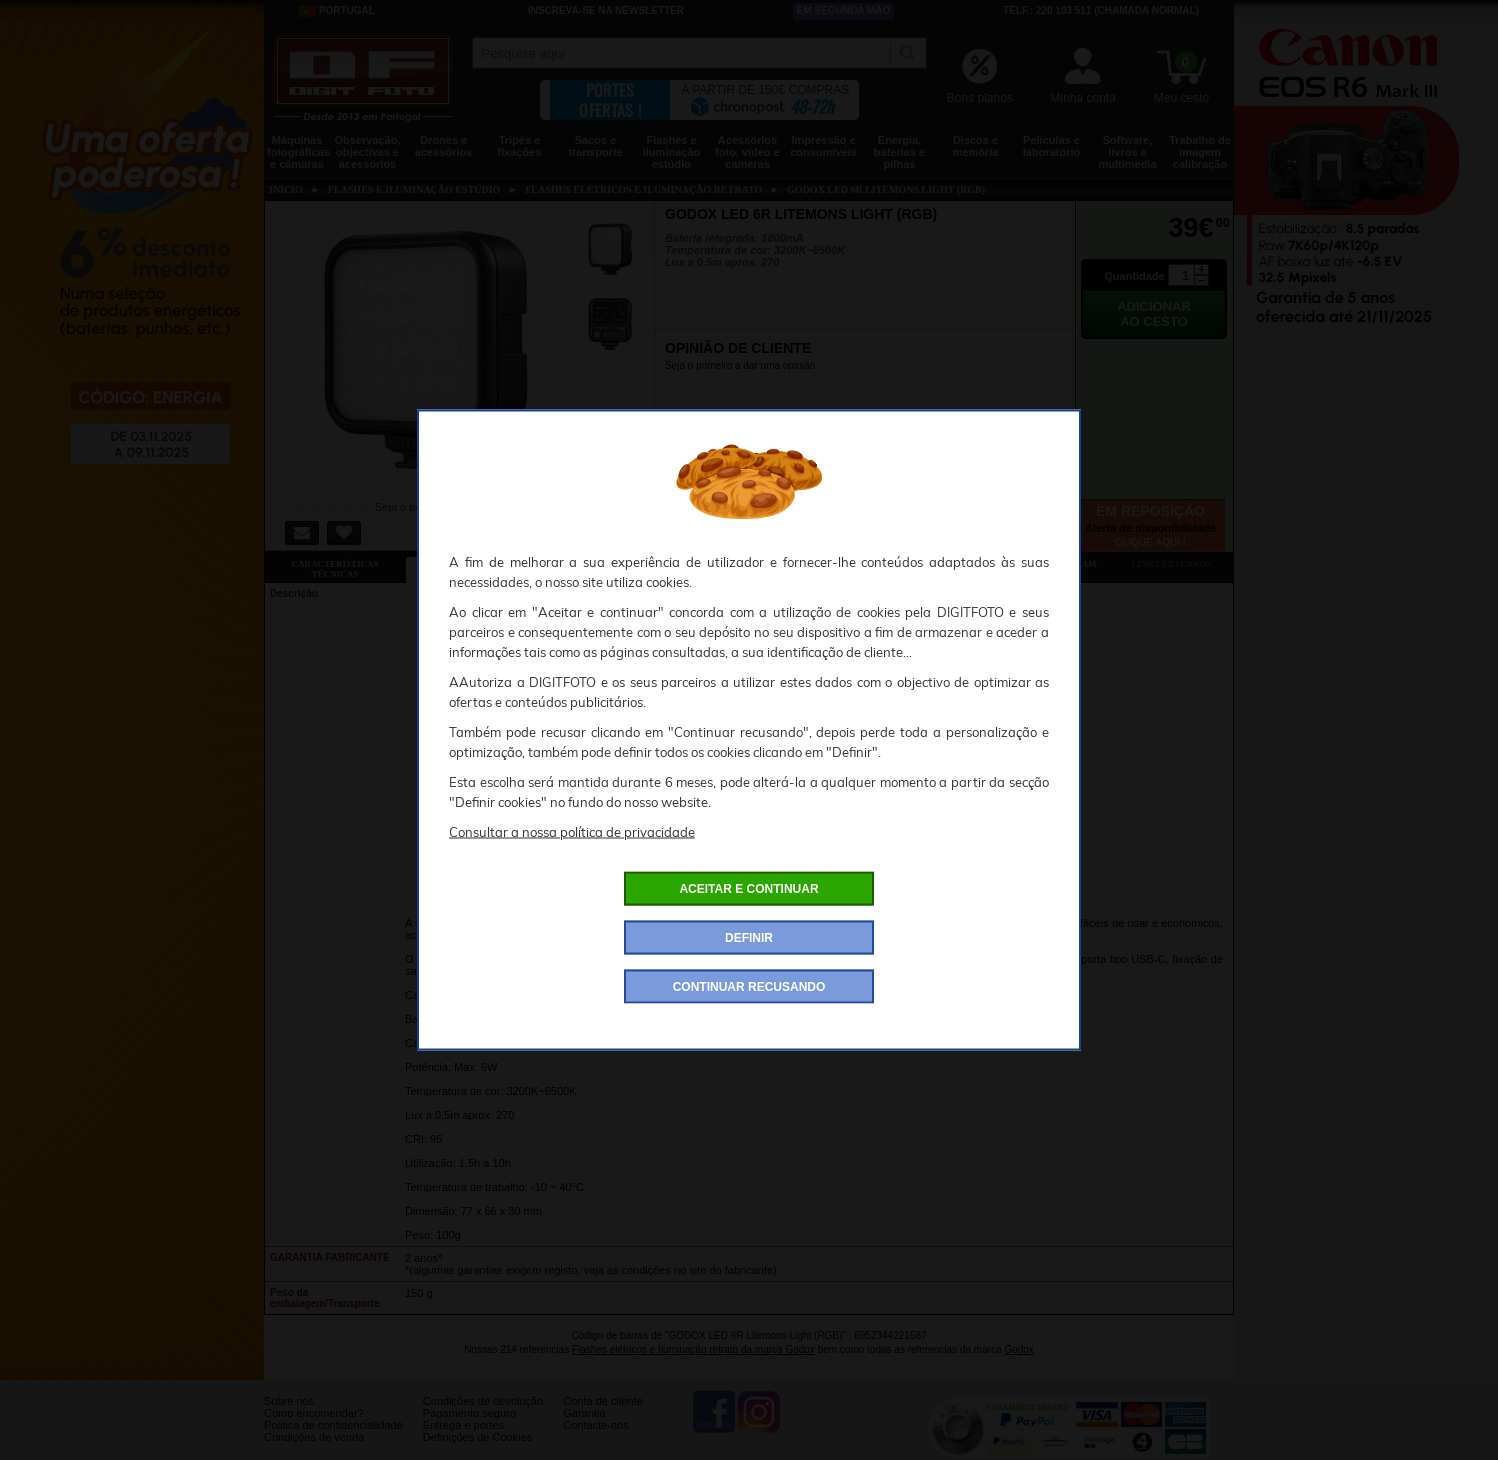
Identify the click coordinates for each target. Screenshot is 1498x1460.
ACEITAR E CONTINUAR (748, 889)
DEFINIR (749, 938)
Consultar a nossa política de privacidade (572, 832)
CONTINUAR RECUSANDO (749, 987)
